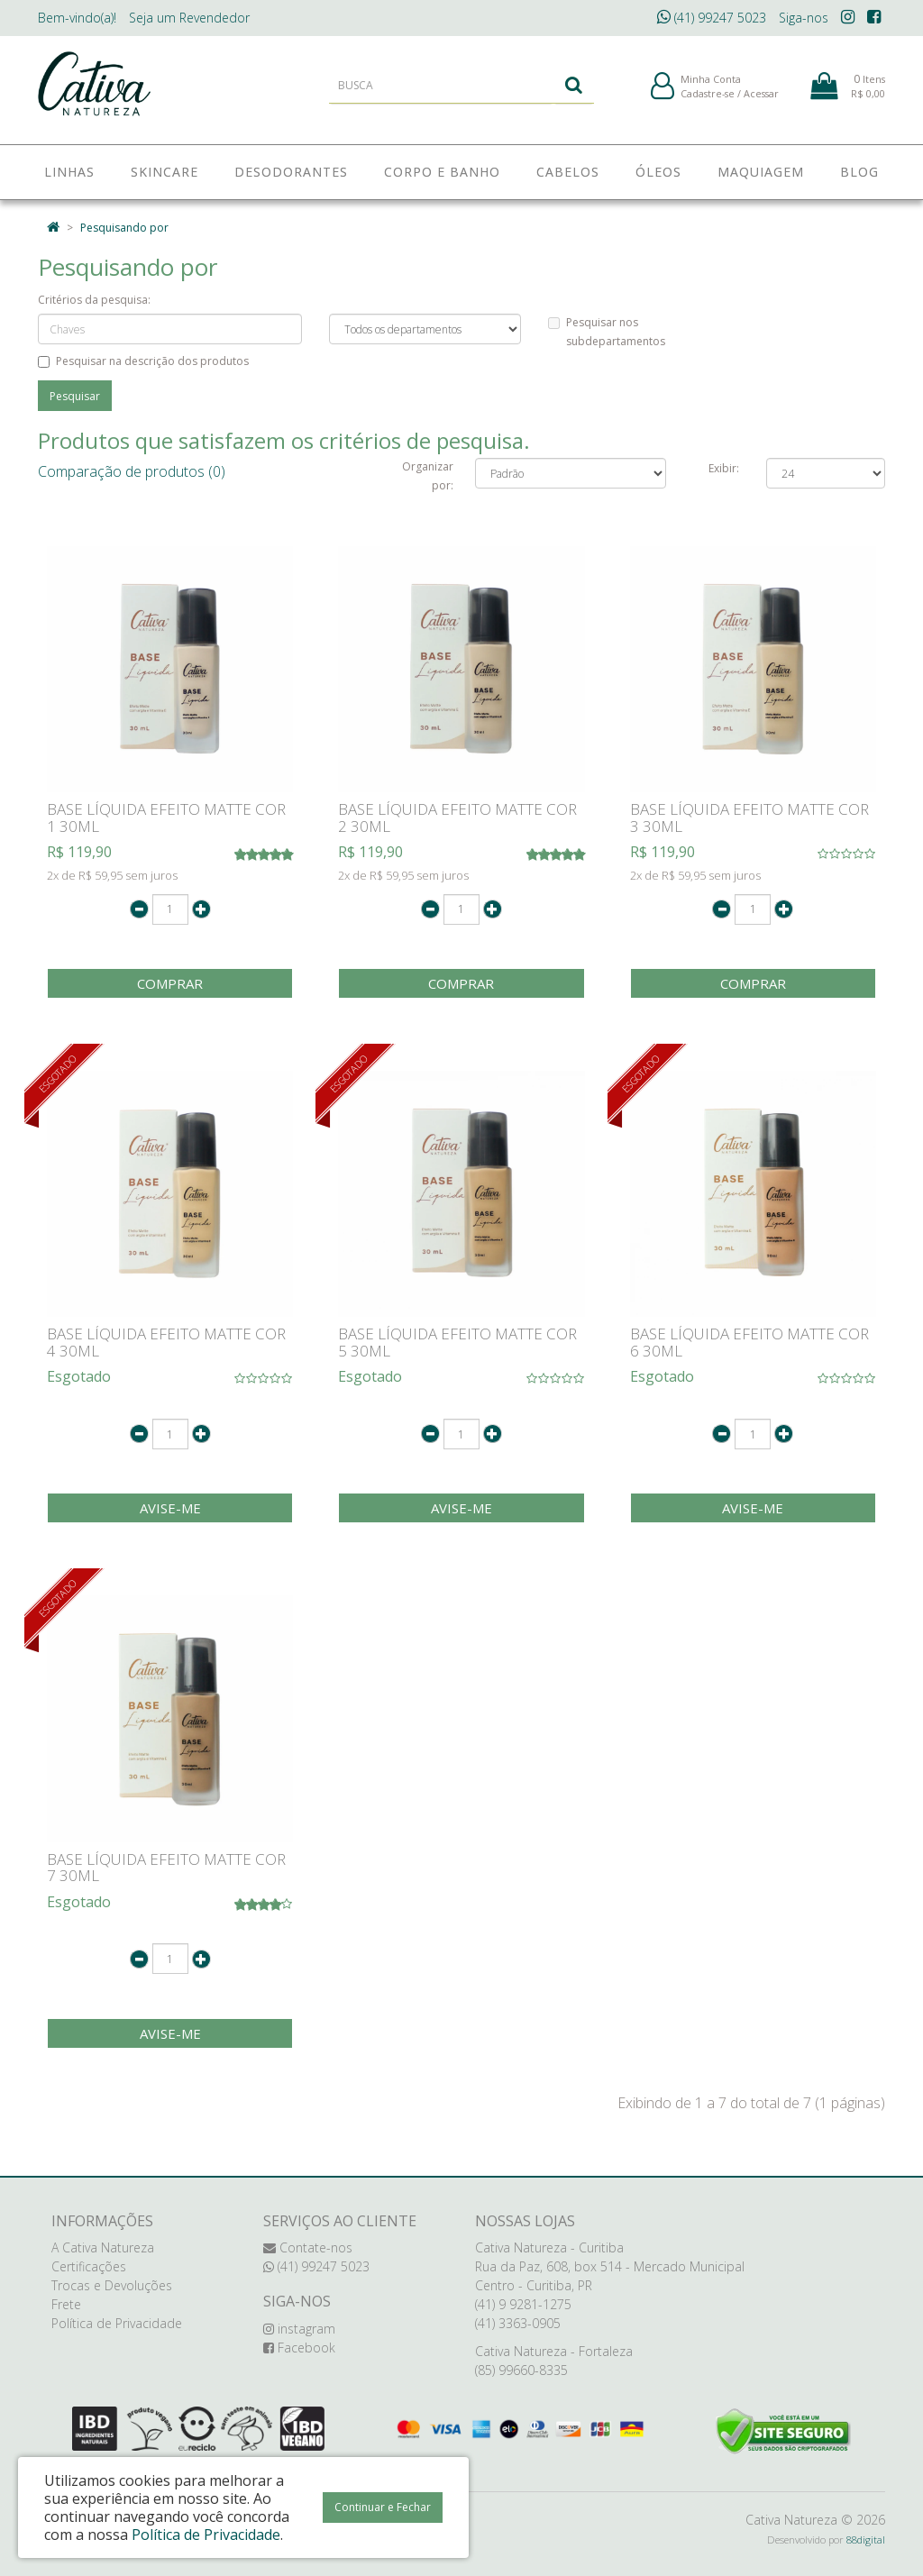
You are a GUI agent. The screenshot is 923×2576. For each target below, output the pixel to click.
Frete (66, 2304)
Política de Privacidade (116, 2323)
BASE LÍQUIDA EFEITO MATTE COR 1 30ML (166, 817)
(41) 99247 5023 (711, 17)
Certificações (88, 2266)
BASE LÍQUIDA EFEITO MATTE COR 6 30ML (749, 1342)
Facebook (299, 2347)
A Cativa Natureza (102, 2247)
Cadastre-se (708, 98)
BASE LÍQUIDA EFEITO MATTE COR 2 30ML (457, 817)
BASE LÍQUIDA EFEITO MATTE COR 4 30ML (166, 1342)
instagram (299, 2328)
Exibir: (723, 468)
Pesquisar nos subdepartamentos (606, 332)
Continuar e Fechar (382, 2507)
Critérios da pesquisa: (94, 299)
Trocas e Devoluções (111, 2285)
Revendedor (189, 17)
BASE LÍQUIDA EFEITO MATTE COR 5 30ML (457, 1342)
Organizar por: (427, 476)
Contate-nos (307, 2247)
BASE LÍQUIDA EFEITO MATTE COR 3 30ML (749, 817)
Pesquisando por (124, 227)
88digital (865, 2539)
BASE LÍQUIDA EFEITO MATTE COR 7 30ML (166, 1867)
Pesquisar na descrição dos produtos (143, 361)
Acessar (761, 98)
